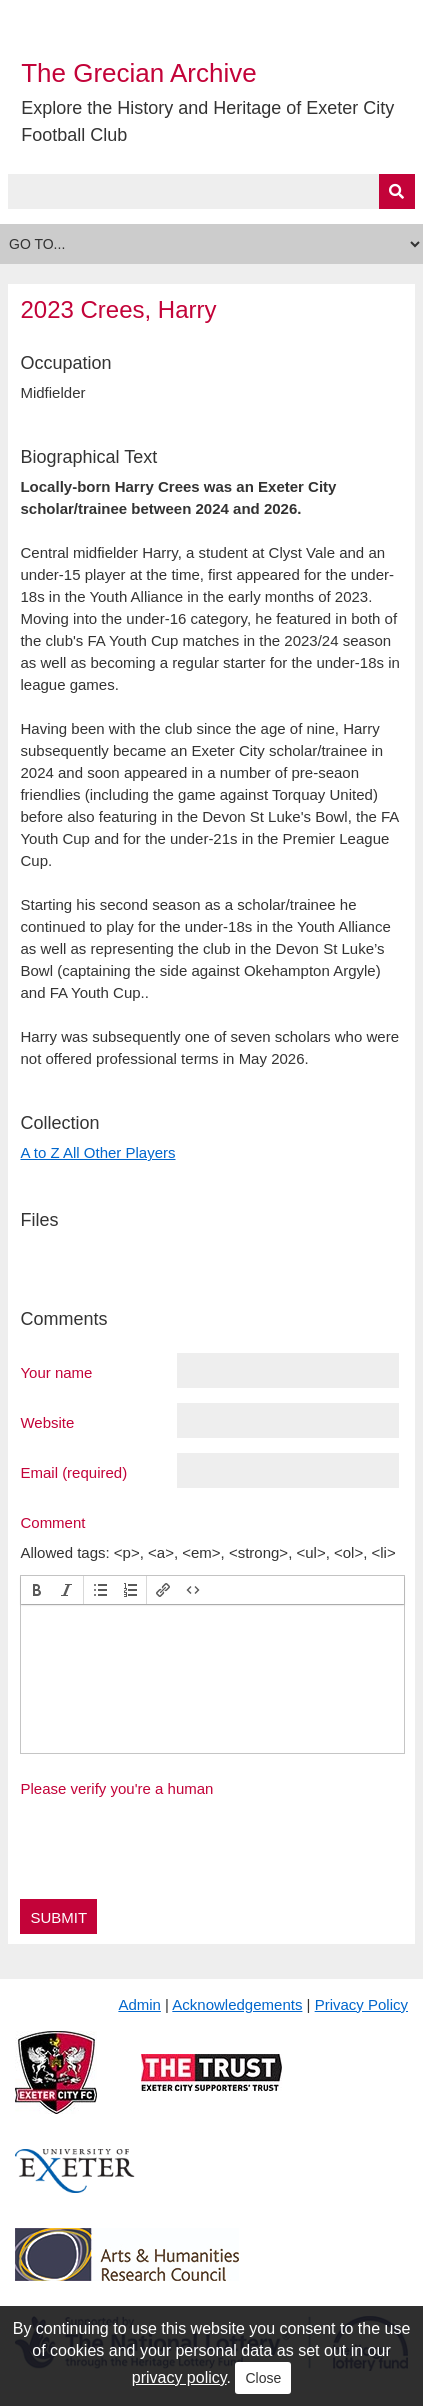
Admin (139, 2004)
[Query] (211, 191)
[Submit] (397, 191)
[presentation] (37, 1590)
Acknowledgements (237, 2004)
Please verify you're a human (116, 1788)
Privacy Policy (361, 2004)
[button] (37, 1590)
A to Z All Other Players (97, 1152)
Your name (56, 1372)
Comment (52, 1522)
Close (263, 2378)
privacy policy (179, 2377)
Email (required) (73, 1472)
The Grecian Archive (139, 73)
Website (47, 1422)
